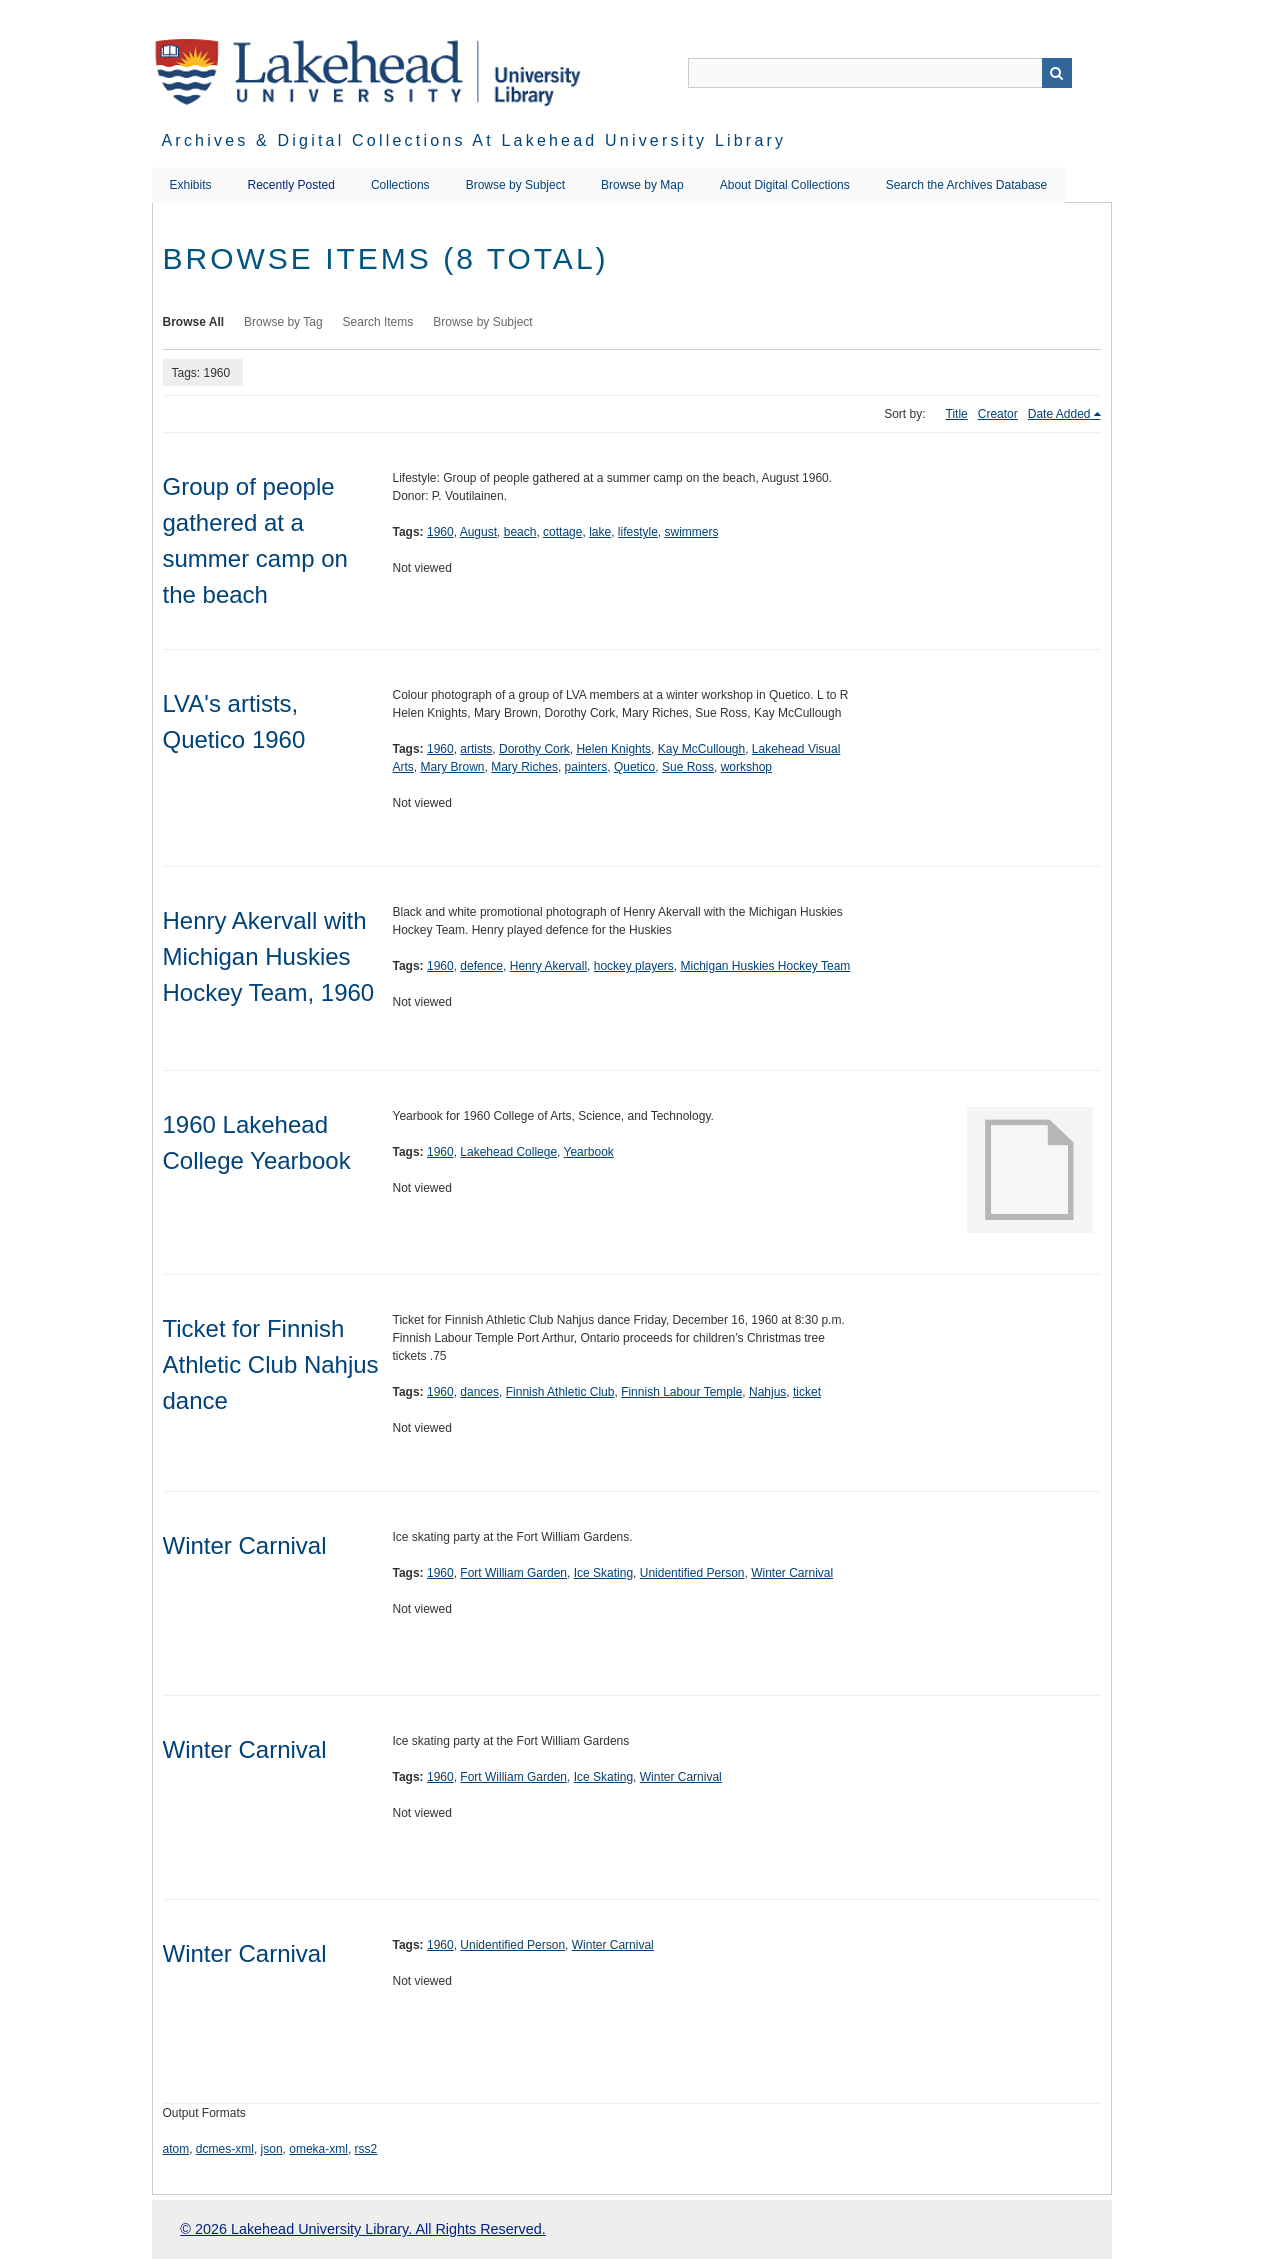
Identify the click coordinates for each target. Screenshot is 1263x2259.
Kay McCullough (701, 749)
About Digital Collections (785, 185)
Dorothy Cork (534, 749)
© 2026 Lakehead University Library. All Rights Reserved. (362, 2229)
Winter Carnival (245, 1545)
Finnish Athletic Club (560, 1392)
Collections (400, 185)
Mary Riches (524, 767)
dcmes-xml (225, 2149)
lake (600, 532)
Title (957, 414)
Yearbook (589, 1152)
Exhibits (191, 185)
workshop (746, 767)
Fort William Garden (513, 1573)
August (478, 532)
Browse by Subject (515, 185)
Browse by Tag (283, 322)
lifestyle (638, 532)
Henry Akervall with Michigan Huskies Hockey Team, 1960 (269, 956)
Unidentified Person (692, 1573)
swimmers (692, 532)
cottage (562, 532)
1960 (440, 532)
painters (586, 767)
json (272, 2149)
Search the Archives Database (966, 185)
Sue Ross (688, 767)
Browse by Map (642, 185)
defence (481, 966)
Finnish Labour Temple (681, 1392)
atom (176, 2149)
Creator (998, 414)
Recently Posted (291, 185)
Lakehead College (508, 1152)
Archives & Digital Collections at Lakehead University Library (474, 140)
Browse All (194, 322)
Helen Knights (613, 749)
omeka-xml (318, 2149)
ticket (807, 1392)
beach (520, 532)
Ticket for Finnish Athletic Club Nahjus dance (271, 1364)
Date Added (1059, 414)
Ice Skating (603, 1573)
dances (479, 1392)
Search (1057, 73)
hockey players (634, 966)
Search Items (378, 322)
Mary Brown (453, 767)
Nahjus (767, 1392)
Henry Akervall (548, 966)
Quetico (634, 767)
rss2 (366, 2149)
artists (476, 749)
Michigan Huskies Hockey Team (765, 966)
